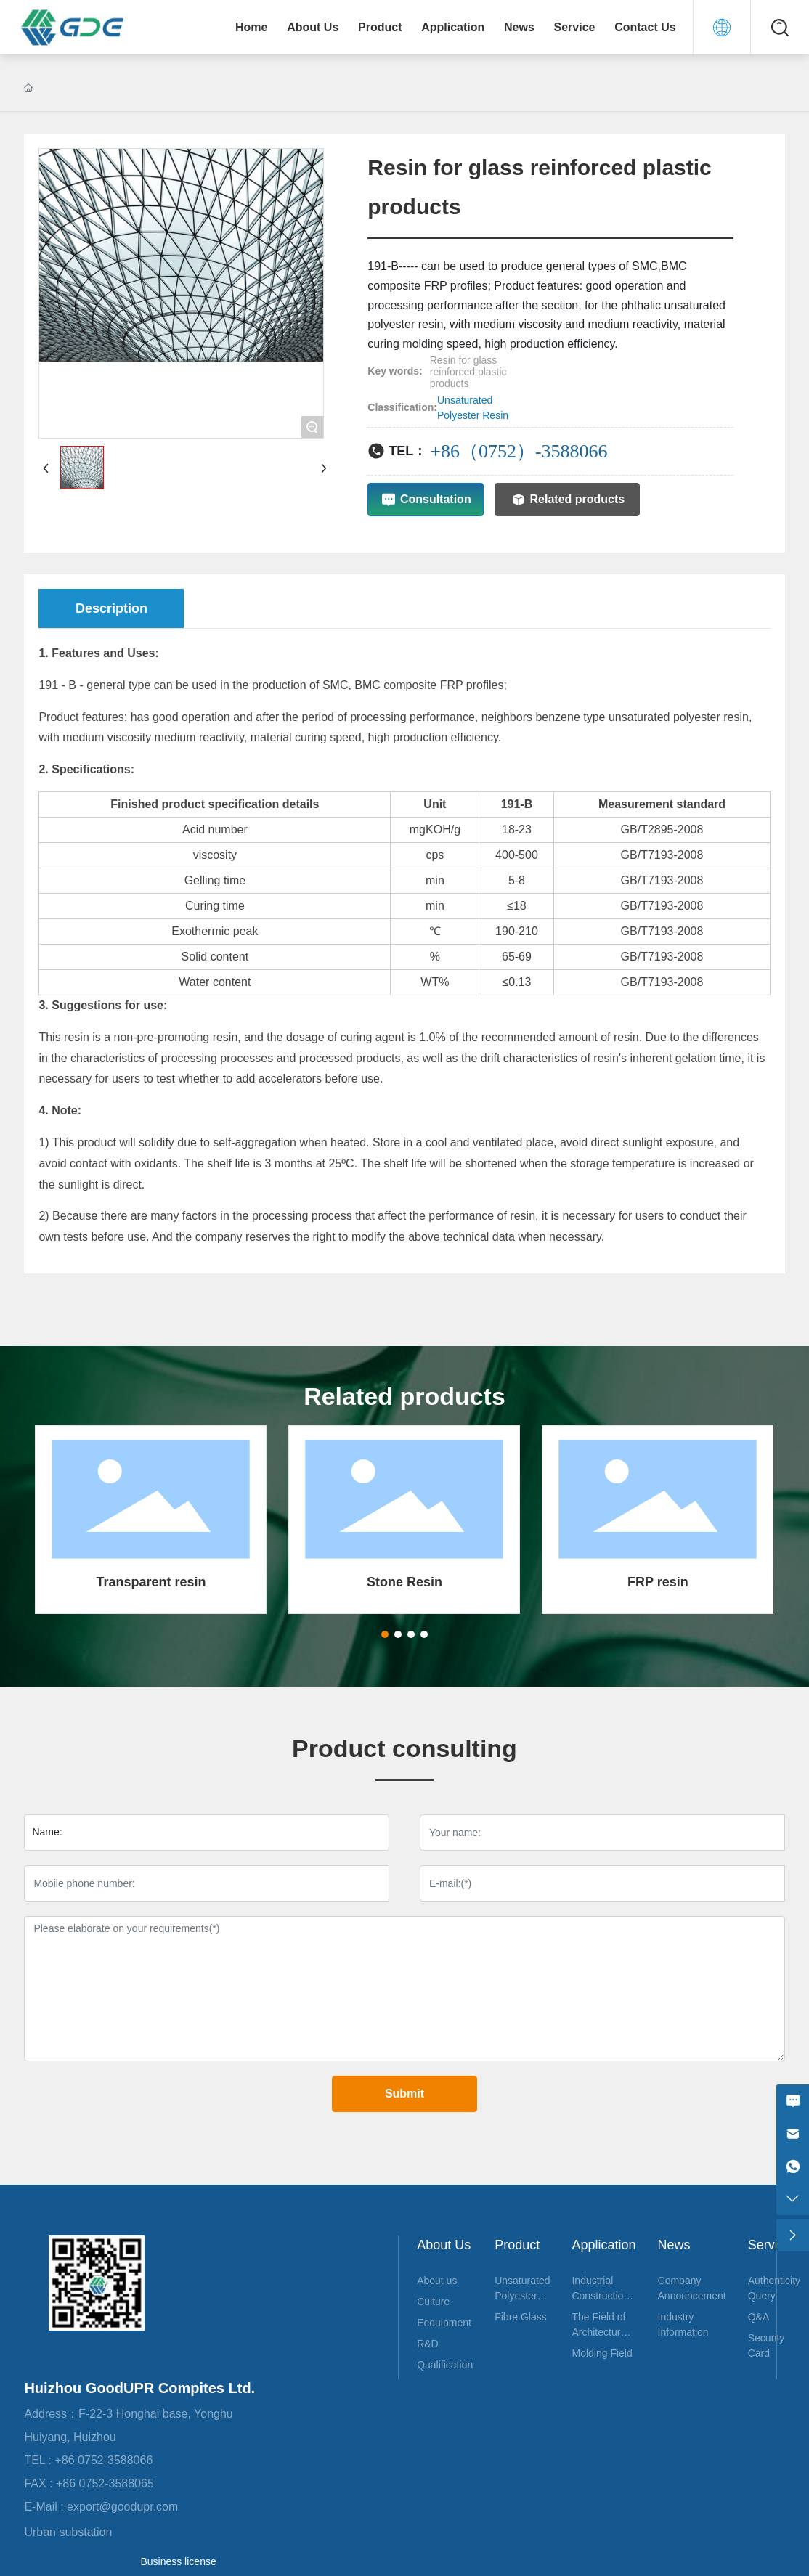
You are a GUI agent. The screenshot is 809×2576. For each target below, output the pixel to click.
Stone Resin (404, 1582)
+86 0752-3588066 (105, 2460)
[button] (385, 1634)
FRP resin (657, 1582)
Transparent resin (151, 1582)
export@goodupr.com (132, 2506)
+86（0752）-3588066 (518, 451)
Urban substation (68, 2532)
